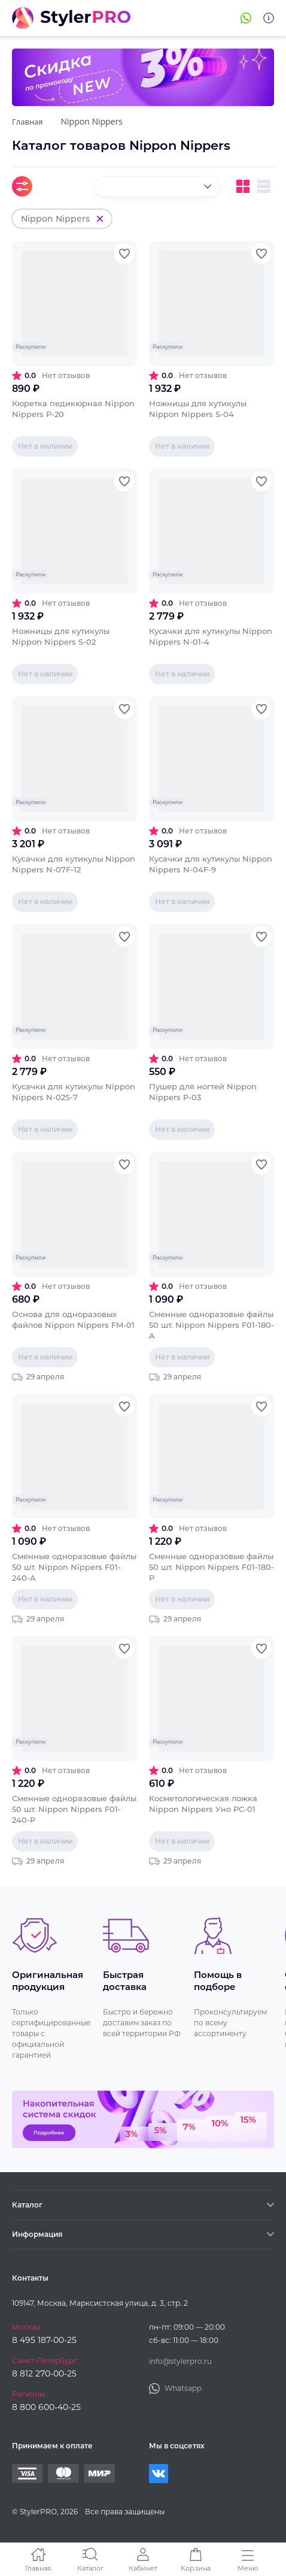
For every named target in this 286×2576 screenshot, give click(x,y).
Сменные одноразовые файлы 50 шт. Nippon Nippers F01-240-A (74, 1567)
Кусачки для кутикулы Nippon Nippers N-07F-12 (73, 864)
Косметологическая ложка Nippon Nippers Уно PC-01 (203, 1803)
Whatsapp (246, 18)
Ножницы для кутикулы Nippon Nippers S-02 (60, 636)
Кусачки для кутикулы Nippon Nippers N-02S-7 (73, 1092)
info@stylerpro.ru (180, 2361)
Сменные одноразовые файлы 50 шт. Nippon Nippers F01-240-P (74, 1809)
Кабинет (143, 2568)
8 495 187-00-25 (44, 2340)
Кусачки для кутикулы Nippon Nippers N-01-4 (210, 636)
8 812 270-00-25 (44, 2373)
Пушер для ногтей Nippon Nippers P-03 (203, 1092)
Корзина (196, 2568)
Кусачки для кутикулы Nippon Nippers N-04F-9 (210, 864)
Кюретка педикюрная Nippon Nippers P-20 (73, 408)
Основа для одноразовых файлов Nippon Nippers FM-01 (73, 1319)
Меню (248, 2568)
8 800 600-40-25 (46, 2407)
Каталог (90, 2568)
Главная (38, 2568)
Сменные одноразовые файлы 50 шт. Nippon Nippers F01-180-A (211, 1324)
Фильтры (22, 186)
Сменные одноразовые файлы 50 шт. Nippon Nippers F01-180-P (211, 1567)
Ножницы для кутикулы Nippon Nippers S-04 (198, 408)
